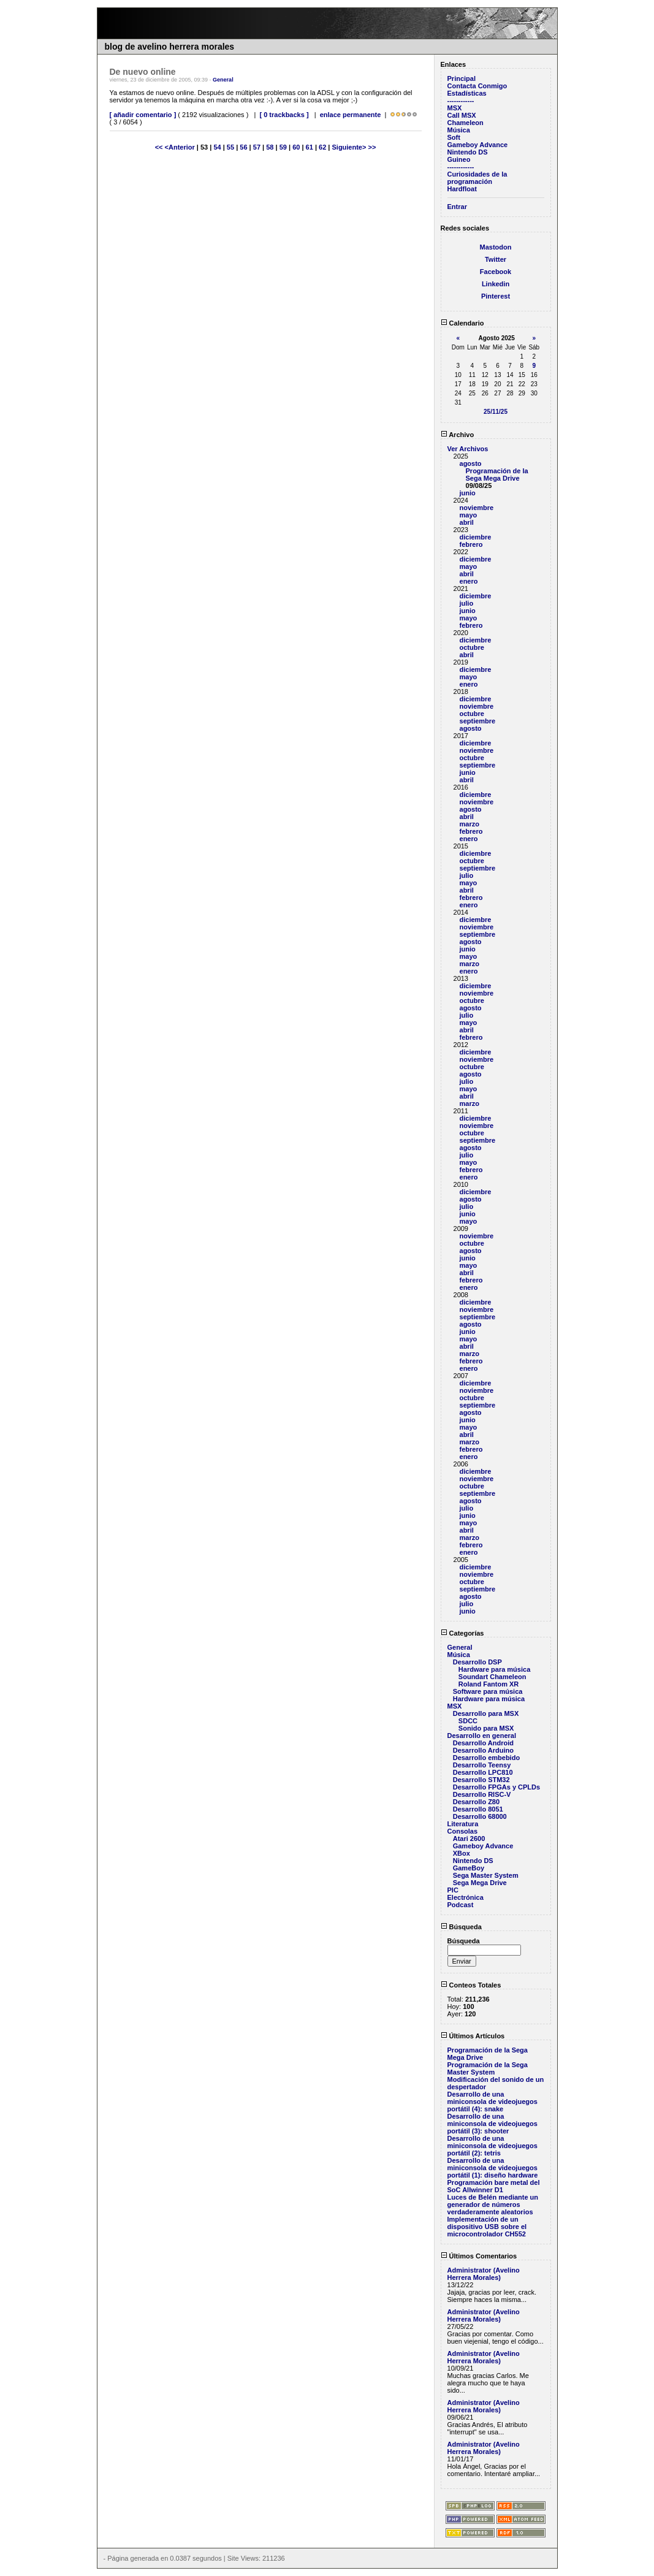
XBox (461, 1853)
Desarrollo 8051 (478, 1809)
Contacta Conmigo (477, 86)
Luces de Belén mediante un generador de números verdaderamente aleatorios (493, 2204)
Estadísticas (467, 93)
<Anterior (181, 147)
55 (230, 147)
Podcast (460, 1904)
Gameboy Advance (477, 144)
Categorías (462, 1633)
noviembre (477, 507)
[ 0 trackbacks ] (283, 114)
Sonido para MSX (486, 1728)
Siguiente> (350, 147)
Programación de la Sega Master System (487, 2068)
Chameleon (465, 122)
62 (322, 147)
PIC (452, 1890)
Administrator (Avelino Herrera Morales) (483, 2273)
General (223, 80)
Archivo (457, 434)
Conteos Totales (471, 1985)
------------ (460, 100)
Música (458, 130)
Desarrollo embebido (486, 1757)
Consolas (462, 1831)
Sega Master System (486, 1875)
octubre (472, 647)
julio (467, 603)
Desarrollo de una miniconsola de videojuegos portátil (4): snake (492, 2101)
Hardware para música (494, 1669)
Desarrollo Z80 (476, 1801)
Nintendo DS (467, 152)
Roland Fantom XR (488, 1684)
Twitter (495, 259)
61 (309, 147)
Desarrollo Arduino (483, 1750)
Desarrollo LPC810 (483, 1772)
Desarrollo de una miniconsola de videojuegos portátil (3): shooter (492, 2124)
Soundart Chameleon (492, 1676)
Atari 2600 (469, 1838)
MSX (454, 108)
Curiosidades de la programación (477, 177)
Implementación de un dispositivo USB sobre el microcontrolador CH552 (487, 2227)
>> (372, 147)
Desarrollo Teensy (482, 1765)
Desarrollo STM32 (481, 1779)
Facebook (495, 271)
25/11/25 (496, 411)
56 (243, 147)
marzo (469, 824)
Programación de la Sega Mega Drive (497, 474)
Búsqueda (461, 1926)
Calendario (462, 323)
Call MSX (461, 115)
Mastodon (496, 247)
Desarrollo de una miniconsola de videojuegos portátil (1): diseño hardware (492, 2168)
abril (467, 522)
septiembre (478, 721)
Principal (461, 78)
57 (256, 147)
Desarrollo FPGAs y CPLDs (496, 1787)
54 (217, 147)
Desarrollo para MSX (486, 1713)
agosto (471, 463)
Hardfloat (462, 188)
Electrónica (465, 1897)
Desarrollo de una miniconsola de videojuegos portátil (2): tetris (492, 2146)
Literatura (463, 1823)
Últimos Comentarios (479, 2256)
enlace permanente (350, 114)
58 (269, 147)
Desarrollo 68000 (480, 1816)
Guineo (459, 159)
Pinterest (495, 296)
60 (296, 147)
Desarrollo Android (483, 1743)
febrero (471, 544)
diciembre (476, 537)
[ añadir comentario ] (143, 114)
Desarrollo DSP (477, 1662)
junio (468, 493)
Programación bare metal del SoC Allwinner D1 (493, 2186)
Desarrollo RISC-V (482, 1794)
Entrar (457, 206)
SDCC (467, 1720)
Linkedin (495, 284)
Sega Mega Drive (480, 1882)
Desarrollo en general (482, 1735)
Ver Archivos (468, 448)
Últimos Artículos (473, 2036)
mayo (468, 515)
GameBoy (468, 1868)
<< (160, 147)
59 (283, 147)
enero (469, 581)
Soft (453, 137)
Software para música (488, 1691)
